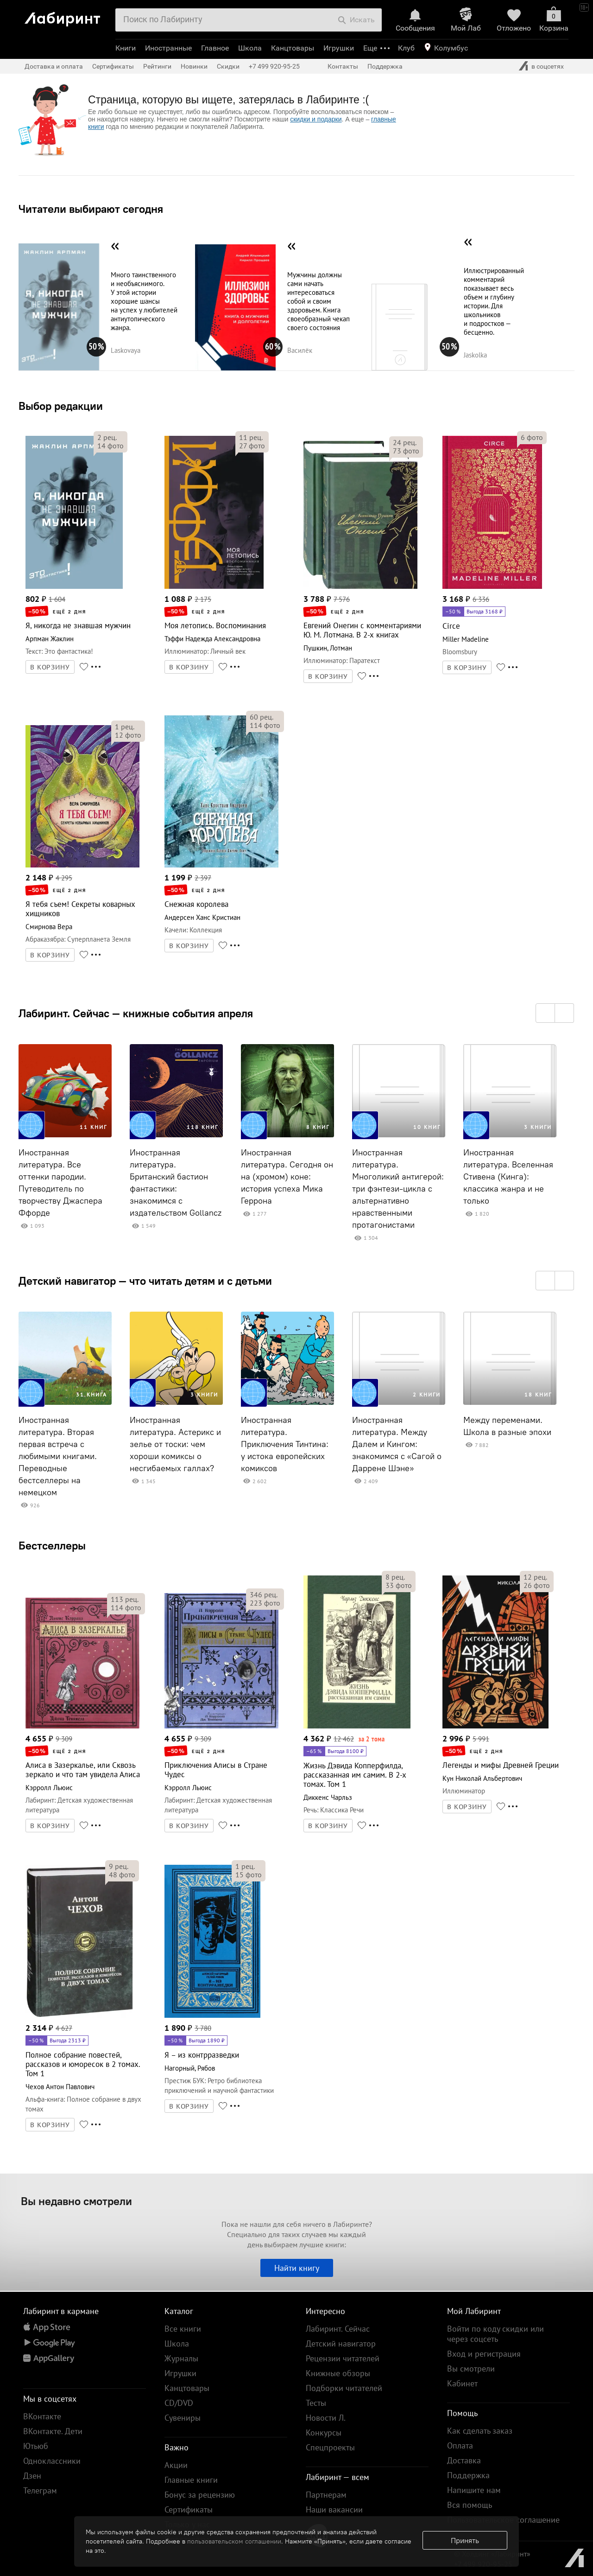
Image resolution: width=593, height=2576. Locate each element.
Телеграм (40, 2490)
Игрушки (338, 48)
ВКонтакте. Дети (52, 2431)
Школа (250, 48)
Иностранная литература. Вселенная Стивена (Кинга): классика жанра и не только (508, 1177)
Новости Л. (326, 2417)
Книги (125, 48)
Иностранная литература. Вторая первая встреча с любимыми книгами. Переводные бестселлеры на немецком (58, 1456)
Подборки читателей (344, 2388)
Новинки (194, 66)
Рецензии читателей (342, 2358)
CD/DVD (178, 2402)
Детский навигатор (341, 2343)
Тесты (316, 2402)
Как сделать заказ (479, 2430)
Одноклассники (52, 2460)
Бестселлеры (52, 1545)
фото (110, 445)
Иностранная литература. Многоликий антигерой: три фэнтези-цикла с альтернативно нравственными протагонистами (398, 1189)
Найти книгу (296, 2268)
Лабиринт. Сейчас (338, 2328)
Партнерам (326, 2494)
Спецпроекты (330, 2447)
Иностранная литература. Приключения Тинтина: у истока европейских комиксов (284, 1444)
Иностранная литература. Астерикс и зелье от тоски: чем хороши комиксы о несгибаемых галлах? (175, 1444)
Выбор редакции (61, 406)
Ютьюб (35, 2446)
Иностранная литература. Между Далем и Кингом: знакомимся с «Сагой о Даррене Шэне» (397, 1444)
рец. (107, 437)
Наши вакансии (334, 2509)
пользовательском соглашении (234, 2541)
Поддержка (385, 66)
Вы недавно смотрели (76, 2201)
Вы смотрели (471, 2368)
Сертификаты (113, 66)
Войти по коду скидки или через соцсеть (495, 2333)
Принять (465, 2540)
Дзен (32, 2475)
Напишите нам (474, 2490)
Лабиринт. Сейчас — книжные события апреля (136, 1013)
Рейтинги (157, 66)
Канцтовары (292, 48)
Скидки (228, 66)
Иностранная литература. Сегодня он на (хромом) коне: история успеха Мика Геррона (287, 1177)
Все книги (182, 2328)
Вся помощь (469, 2504)
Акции (176, 2465)
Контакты (343, 66)
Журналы (181, 2358)
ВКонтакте (42, 2416)
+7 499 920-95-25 (274, 66)
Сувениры (182, 2417)
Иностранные (168, 48)
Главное (215, 48)
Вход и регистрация (484, 2353)
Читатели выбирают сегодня (91, 208)
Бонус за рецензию (199, 2494)
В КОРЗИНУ (50, 667)
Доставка (464, 2460)
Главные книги (191, 2479)
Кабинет (462, 2383)
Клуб (406, 48)
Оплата (460, 2445)
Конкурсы (323, 2432)
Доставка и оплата (54, 66)
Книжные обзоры (338, 2373)
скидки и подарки (315, 119)
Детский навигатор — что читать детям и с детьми (145, 1280)
